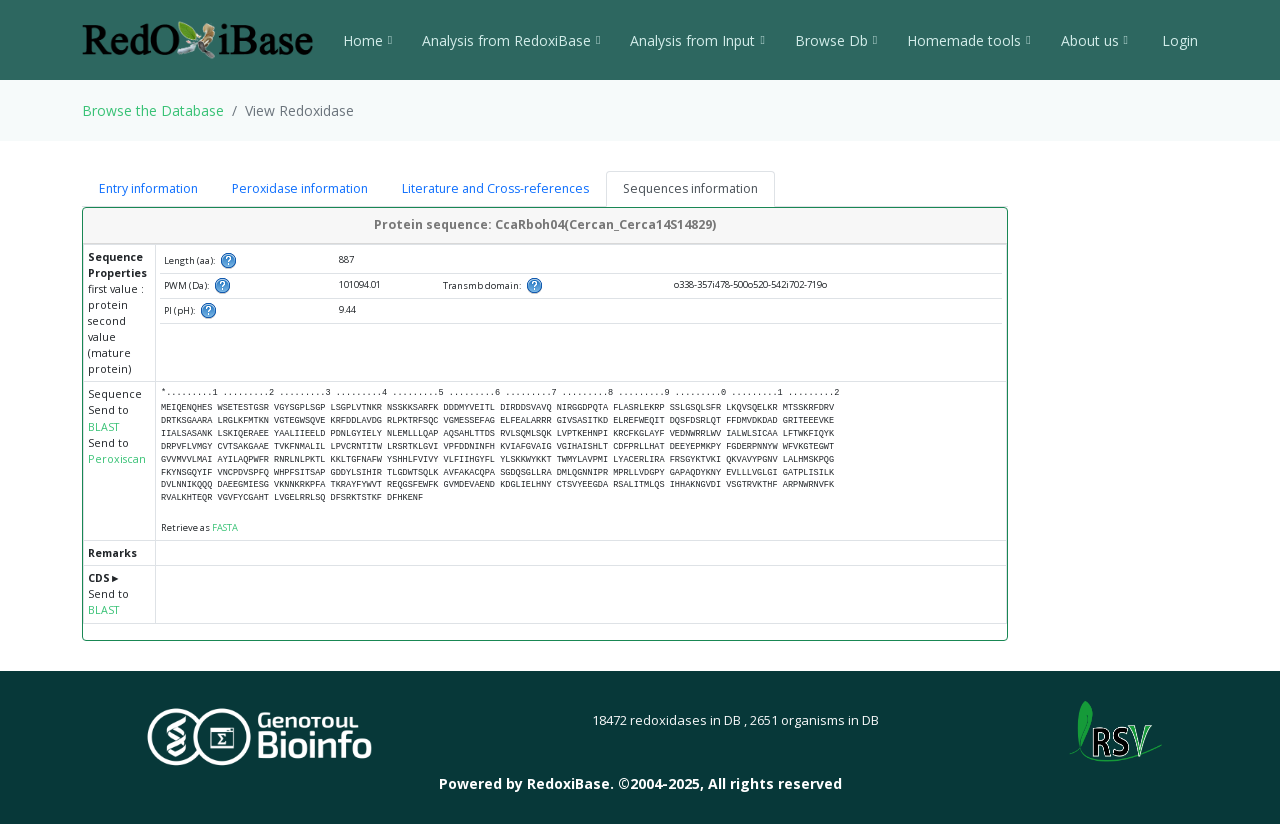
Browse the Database (153, 110)
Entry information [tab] (148, 188)
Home (367, 40)
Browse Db (836, 40)
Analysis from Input (697, 40)
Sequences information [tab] (690, 188)
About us (1094, 40)
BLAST (103, 427)
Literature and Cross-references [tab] (495, 188)
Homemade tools (968, 40)
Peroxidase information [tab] (300, 188)
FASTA (225, 527)
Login (1178, 40)
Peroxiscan (117, 459)
